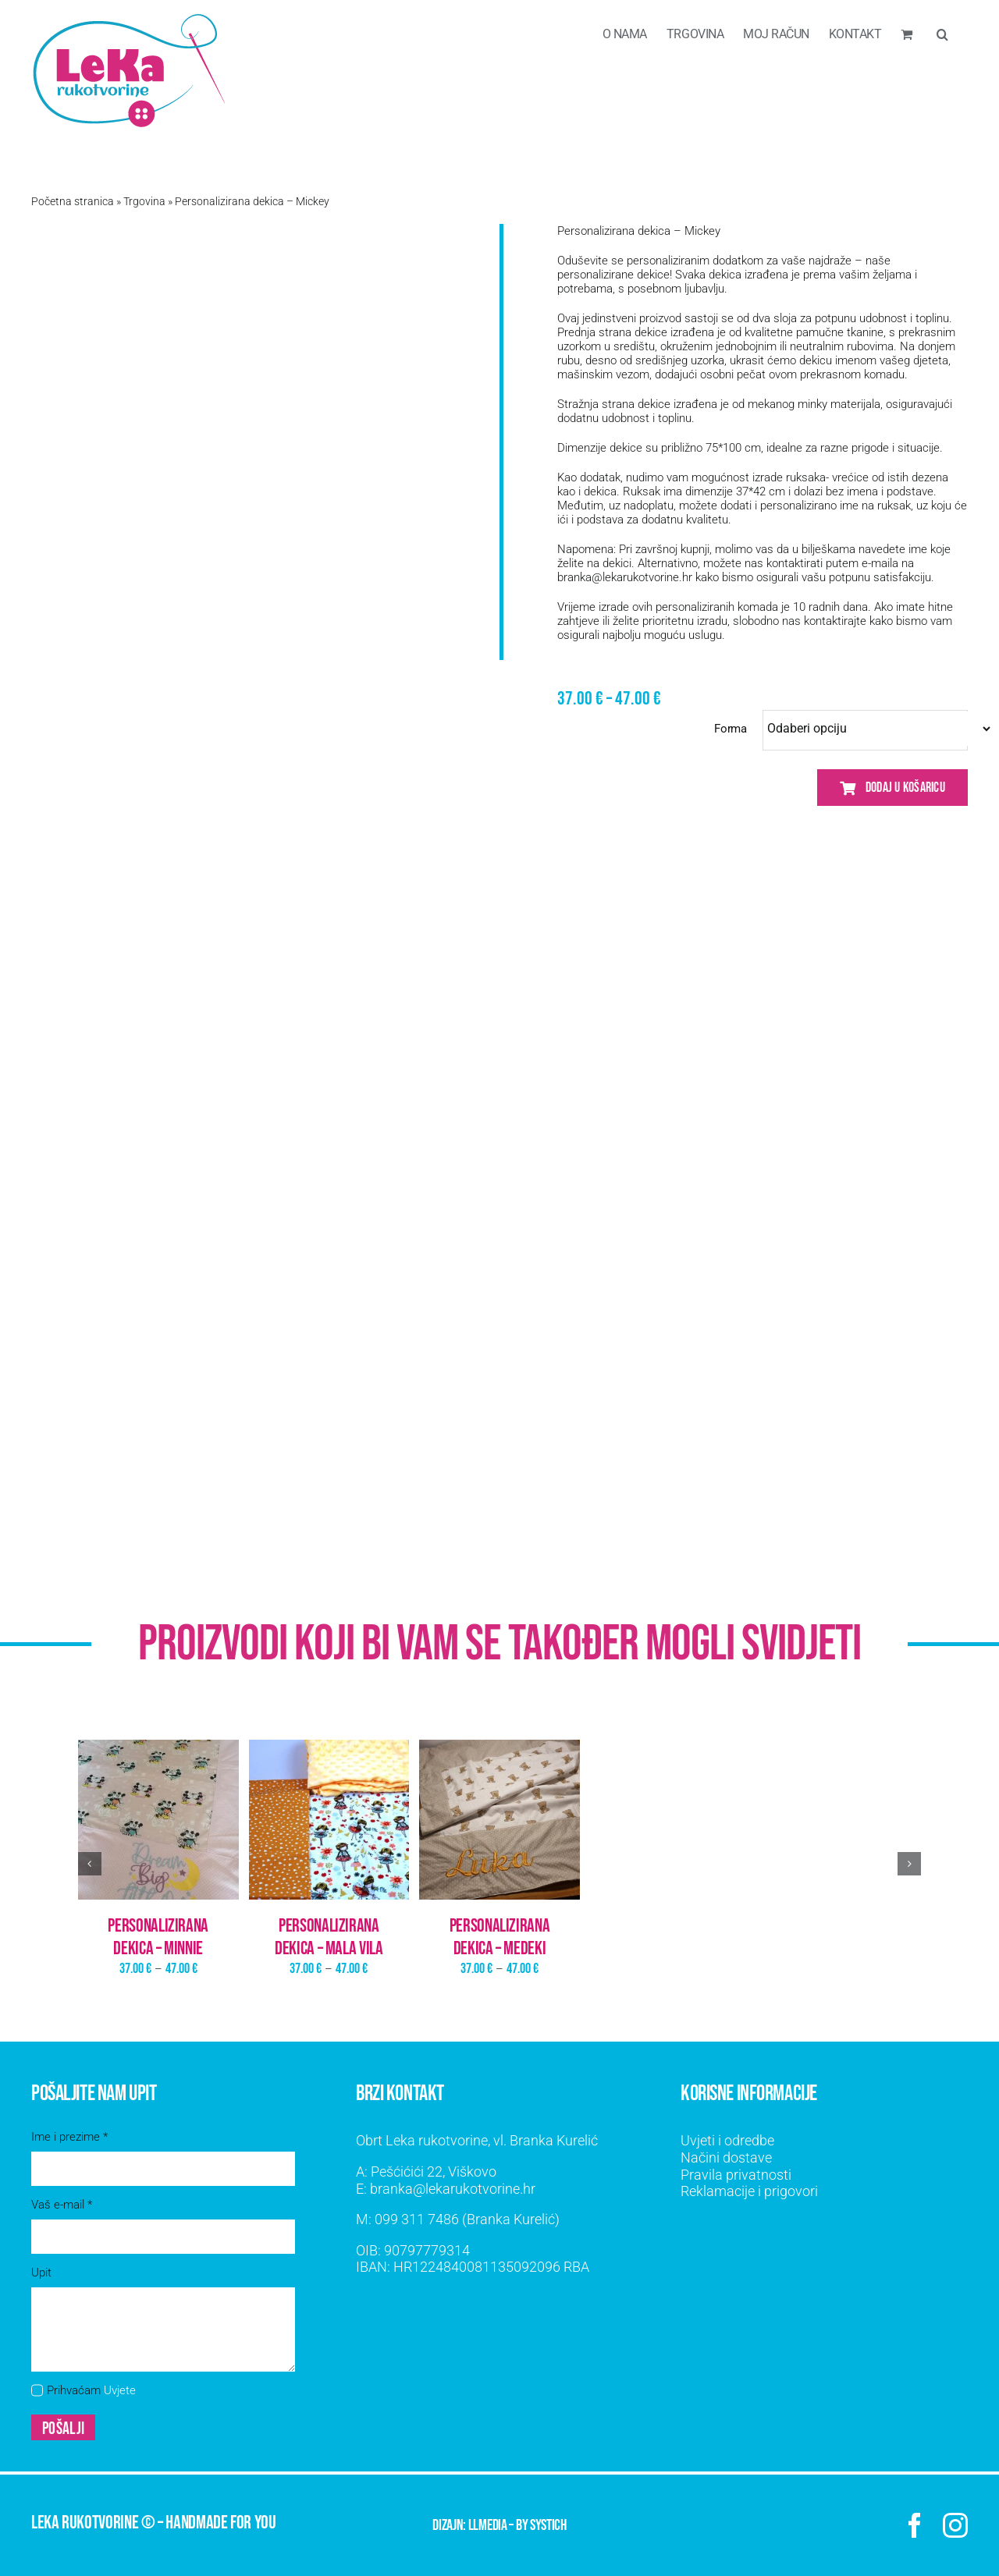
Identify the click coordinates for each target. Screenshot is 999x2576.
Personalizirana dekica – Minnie (158, 1937)
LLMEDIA (487, 2525)
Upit (41, 2273)
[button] (942, 33)
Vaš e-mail (61, 2205)
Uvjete (120, 2390)
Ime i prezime (69, 2137)
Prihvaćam (91, 2390)
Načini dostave (726, 2157)
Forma (730, 729)
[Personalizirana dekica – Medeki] (499, 1820)
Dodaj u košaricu (892, 787)
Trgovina (144, 201)
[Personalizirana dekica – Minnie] (158, 1820)
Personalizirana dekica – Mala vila (329, 1937)
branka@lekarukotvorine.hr (624, 577)
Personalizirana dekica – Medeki (500, 1937)
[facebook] (914, 2525)
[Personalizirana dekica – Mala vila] (329, 1820)
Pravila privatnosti (736, 2174)
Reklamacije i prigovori (749, 2191)
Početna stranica (72, 201)
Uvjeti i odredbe (727, 2140)
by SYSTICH (541, 2525)
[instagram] (955, 2525)
